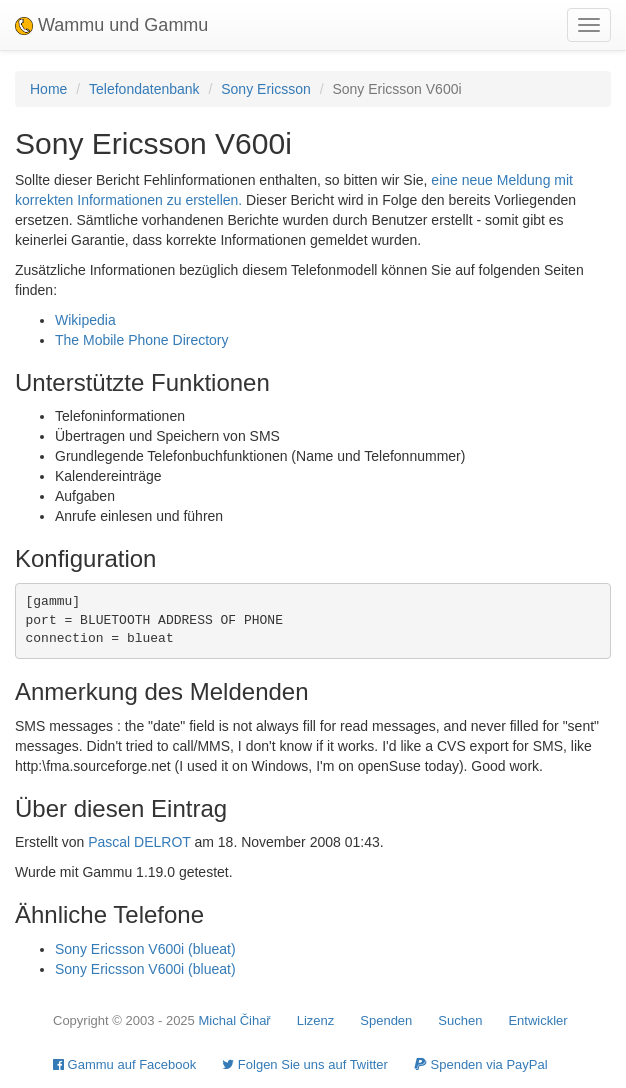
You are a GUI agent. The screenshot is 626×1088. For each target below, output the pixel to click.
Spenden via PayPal (481, 1064)
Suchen (460, 1020)
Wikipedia (85, 320)
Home (48, 89)
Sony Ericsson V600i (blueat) (145, 949)
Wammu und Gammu (111, 25)
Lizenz (316, 1020)
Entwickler (537, 1020)
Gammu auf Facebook (124, 1064)
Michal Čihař (234, 1020)
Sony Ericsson (265, 89)
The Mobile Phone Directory (142, 340)
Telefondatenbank (144, 89)
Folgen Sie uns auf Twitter (305, 1064)
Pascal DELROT (139, 842)
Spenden (386, 1020)
